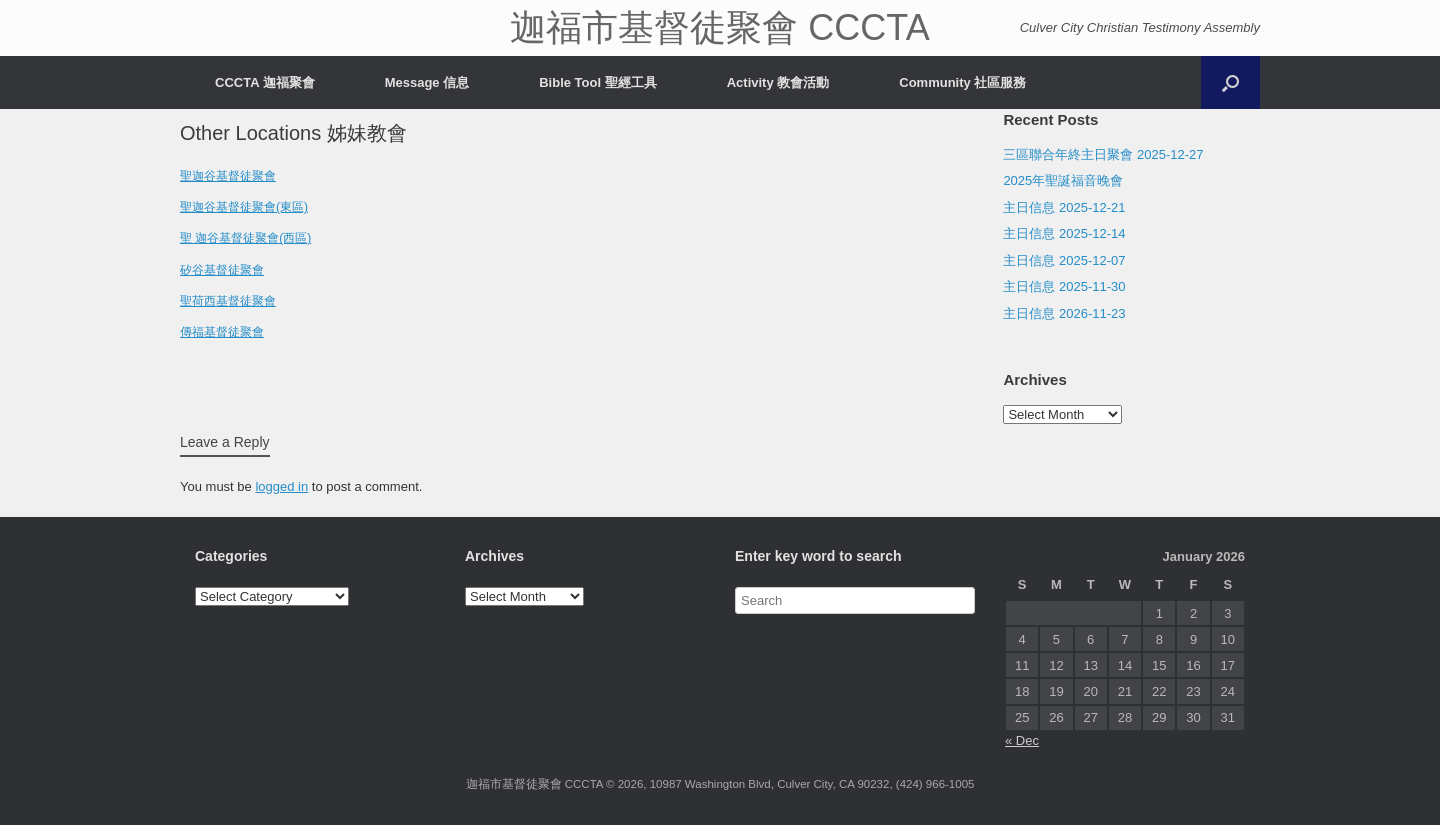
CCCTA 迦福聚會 (265, 82)
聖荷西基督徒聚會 (228, 301)
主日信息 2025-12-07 (1064, 260)
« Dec (1022, 740)
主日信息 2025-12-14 (1064, 233)
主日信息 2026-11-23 (1064, 313)
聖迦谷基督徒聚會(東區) (244, 207)
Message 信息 (427, 82)
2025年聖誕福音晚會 (1063, 180)
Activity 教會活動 (778, 82)
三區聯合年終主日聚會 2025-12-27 (1103, 154)
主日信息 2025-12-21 (1064, 207)
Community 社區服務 (962, 82)
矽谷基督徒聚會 (222, 270)
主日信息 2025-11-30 (1064, 286)
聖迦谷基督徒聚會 (228, 176)
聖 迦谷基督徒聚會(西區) (245, 238)
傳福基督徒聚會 (222, 332)
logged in (281, 486)
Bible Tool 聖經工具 (597, 82)
